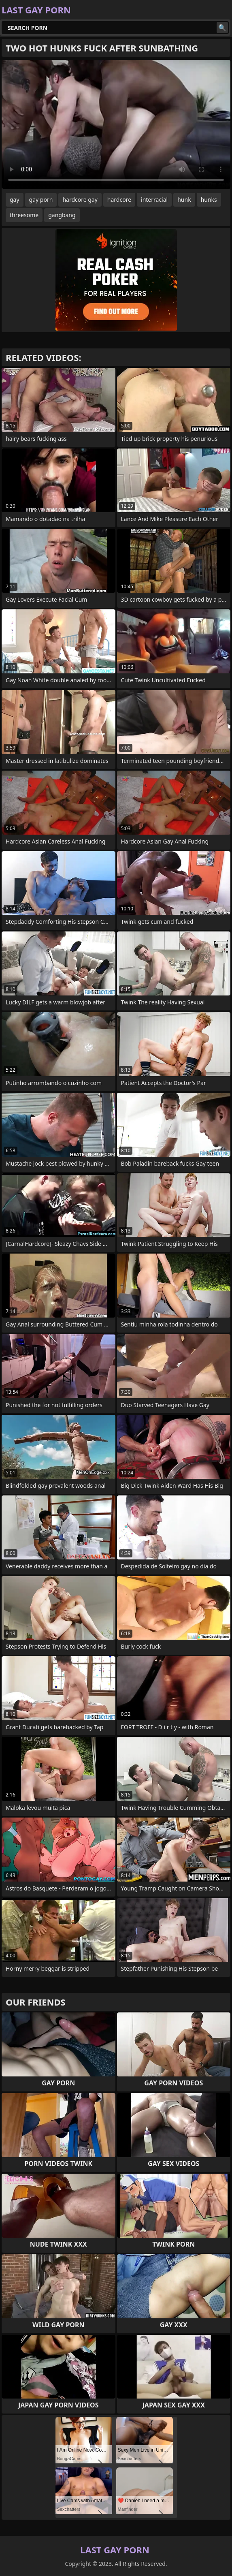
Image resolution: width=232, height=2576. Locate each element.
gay (14, 199)
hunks (209, 199)
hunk (184, 199)
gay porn (41, 199)
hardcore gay (79, 199)
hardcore (119, 199)
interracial (154, 199)
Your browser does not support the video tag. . (116, 124)
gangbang (61, 215)
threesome (24, 215)
